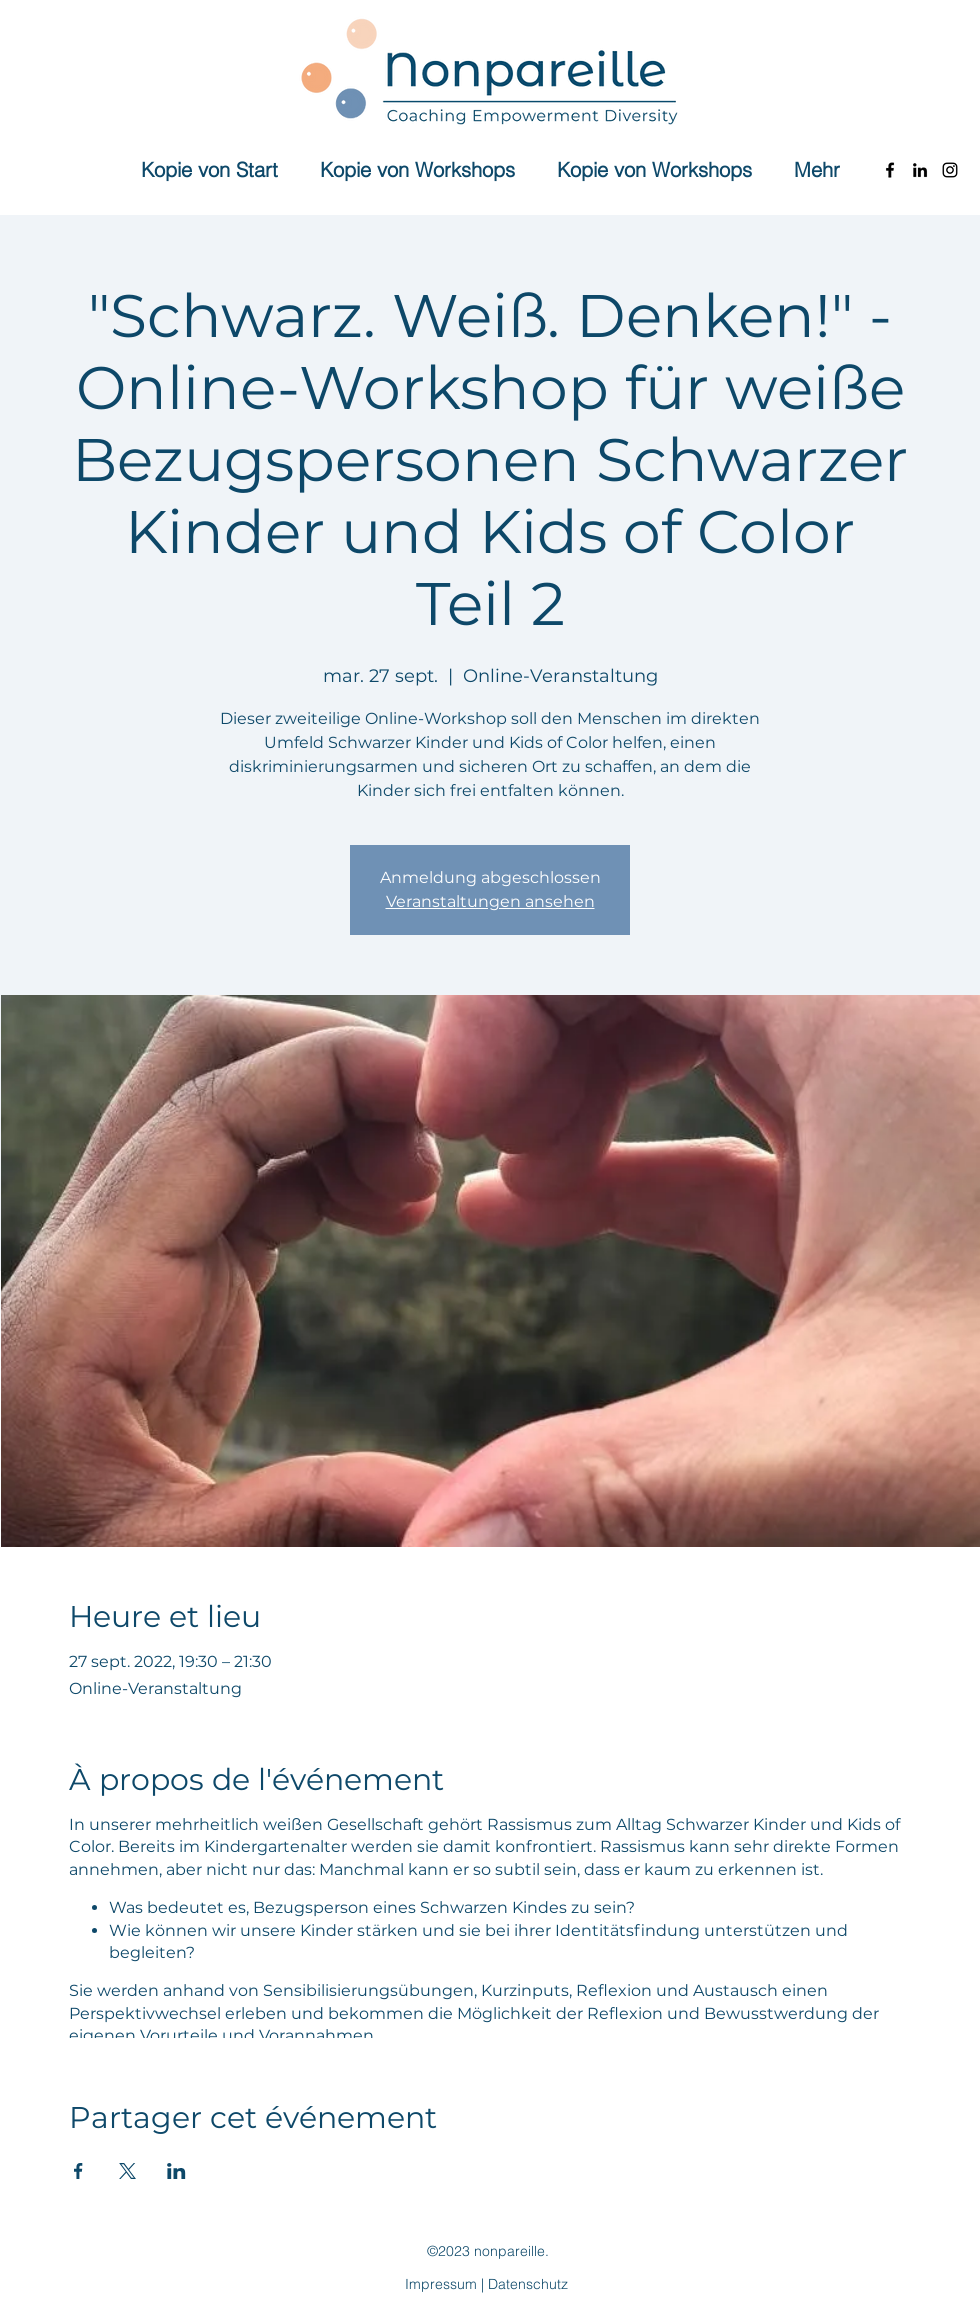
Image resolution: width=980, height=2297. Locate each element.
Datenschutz (528, 2284)
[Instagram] (950, 170)
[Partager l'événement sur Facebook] (78, 2171)
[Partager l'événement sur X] (127, 2171)
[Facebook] (890, 170)
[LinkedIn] (920, 170)
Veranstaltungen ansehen (490, 901)
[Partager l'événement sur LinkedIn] (176, 2171)
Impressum (441, 2284)
